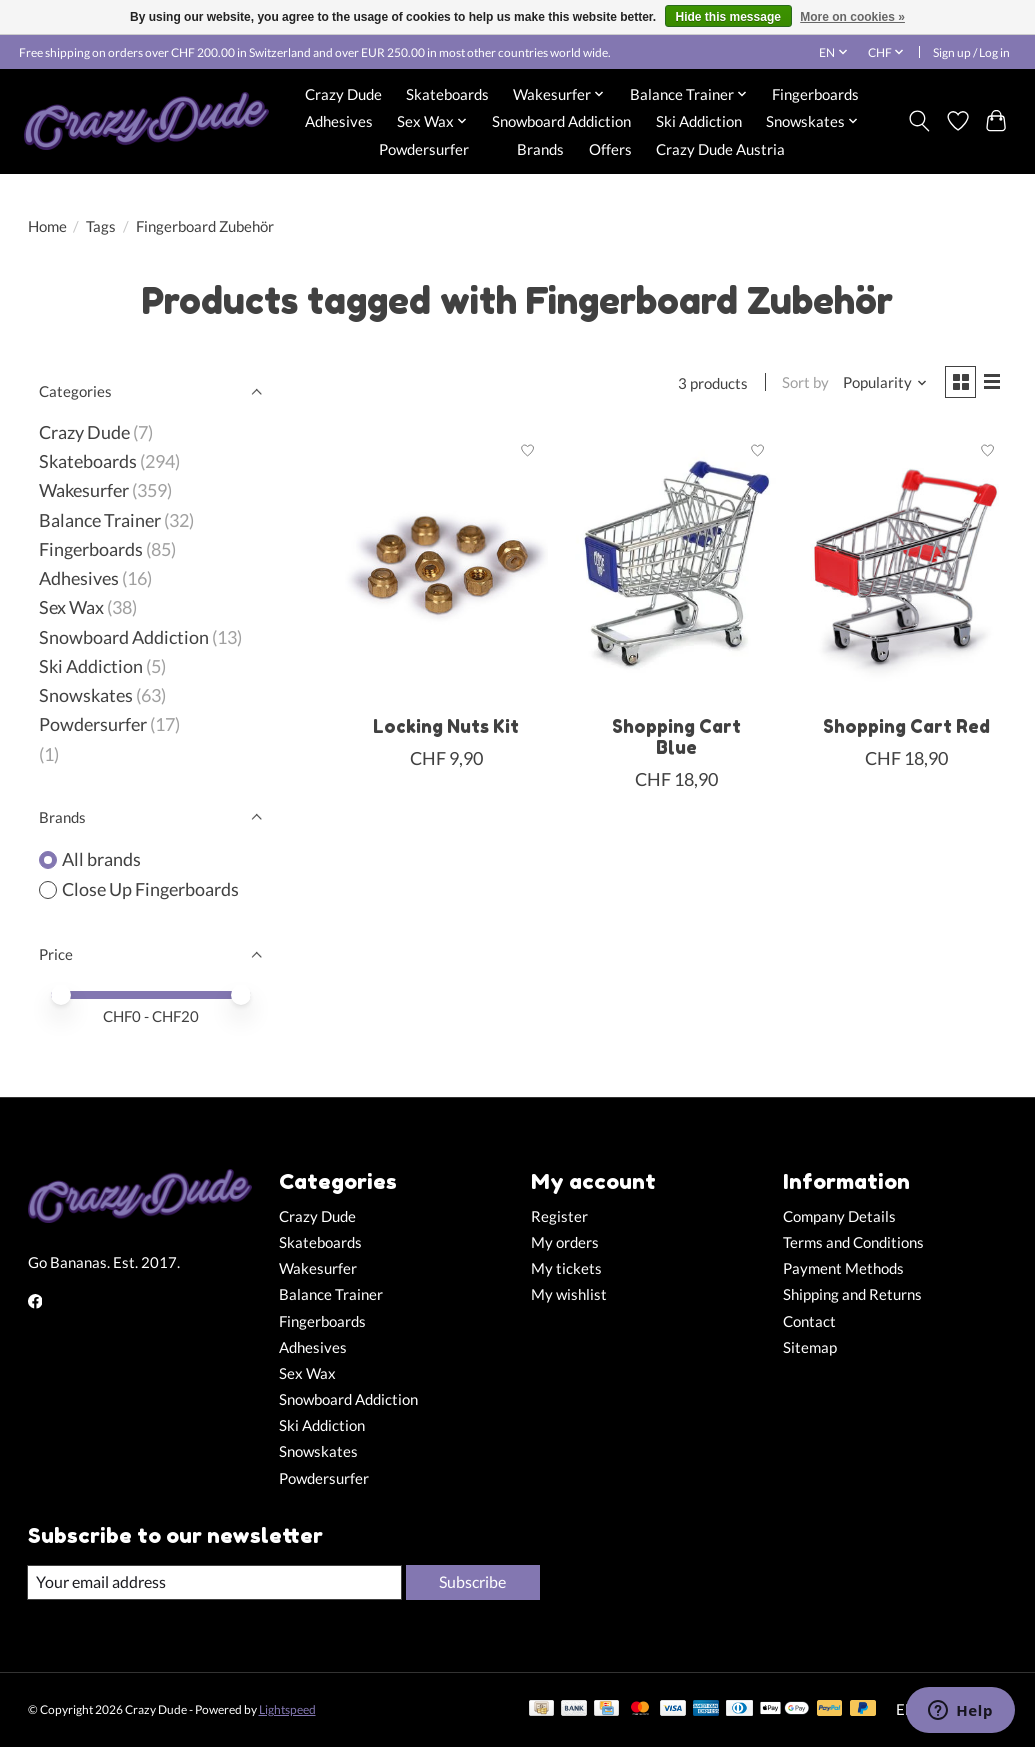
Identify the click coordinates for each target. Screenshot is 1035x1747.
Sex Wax (71, 607)
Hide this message (728, 17)
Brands (540, 149)
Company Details (839, 1216)
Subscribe (471, 1582)
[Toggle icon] (918, 121)
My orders (565, 1242)
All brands (101, 859)
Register (559, 1216)
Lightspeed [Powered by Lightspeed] (287, 1710)
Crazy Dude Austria (720, 149)
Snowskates (86, 695)
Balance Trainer (100, 520)
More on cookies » (852, 17)
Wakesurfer (84, 490)
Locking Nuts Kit (446, 729)
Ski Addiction (699, 121)
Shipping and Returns (852, 1294)
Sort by (799, 384)
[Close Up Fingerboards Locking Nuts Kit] (446, 568)
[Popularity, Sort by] (879, 384)
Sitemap (810, 1347)
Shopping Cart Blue (676, 740)
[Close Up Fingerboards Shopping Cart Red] (906, 568)
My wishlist (569, 1294)
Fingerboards (815, 94)
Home (47, 226)
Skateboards (447, 94)
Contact (809, 1321)
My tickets (566, 1268)
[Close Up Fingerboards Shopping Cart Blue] (676, 568)
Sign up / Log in (971, 52)
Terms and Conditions (853, 1242)
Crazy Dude (343, 94)
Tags (101, 226)
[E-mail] (213, 1583)
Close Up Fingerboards (150, 889)
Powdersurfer (424, 149)
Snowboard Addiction (561, 121)
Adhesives (339, 121)
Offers (610, 149)
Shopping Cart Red (906, 729)
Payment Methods (843, 1268)
